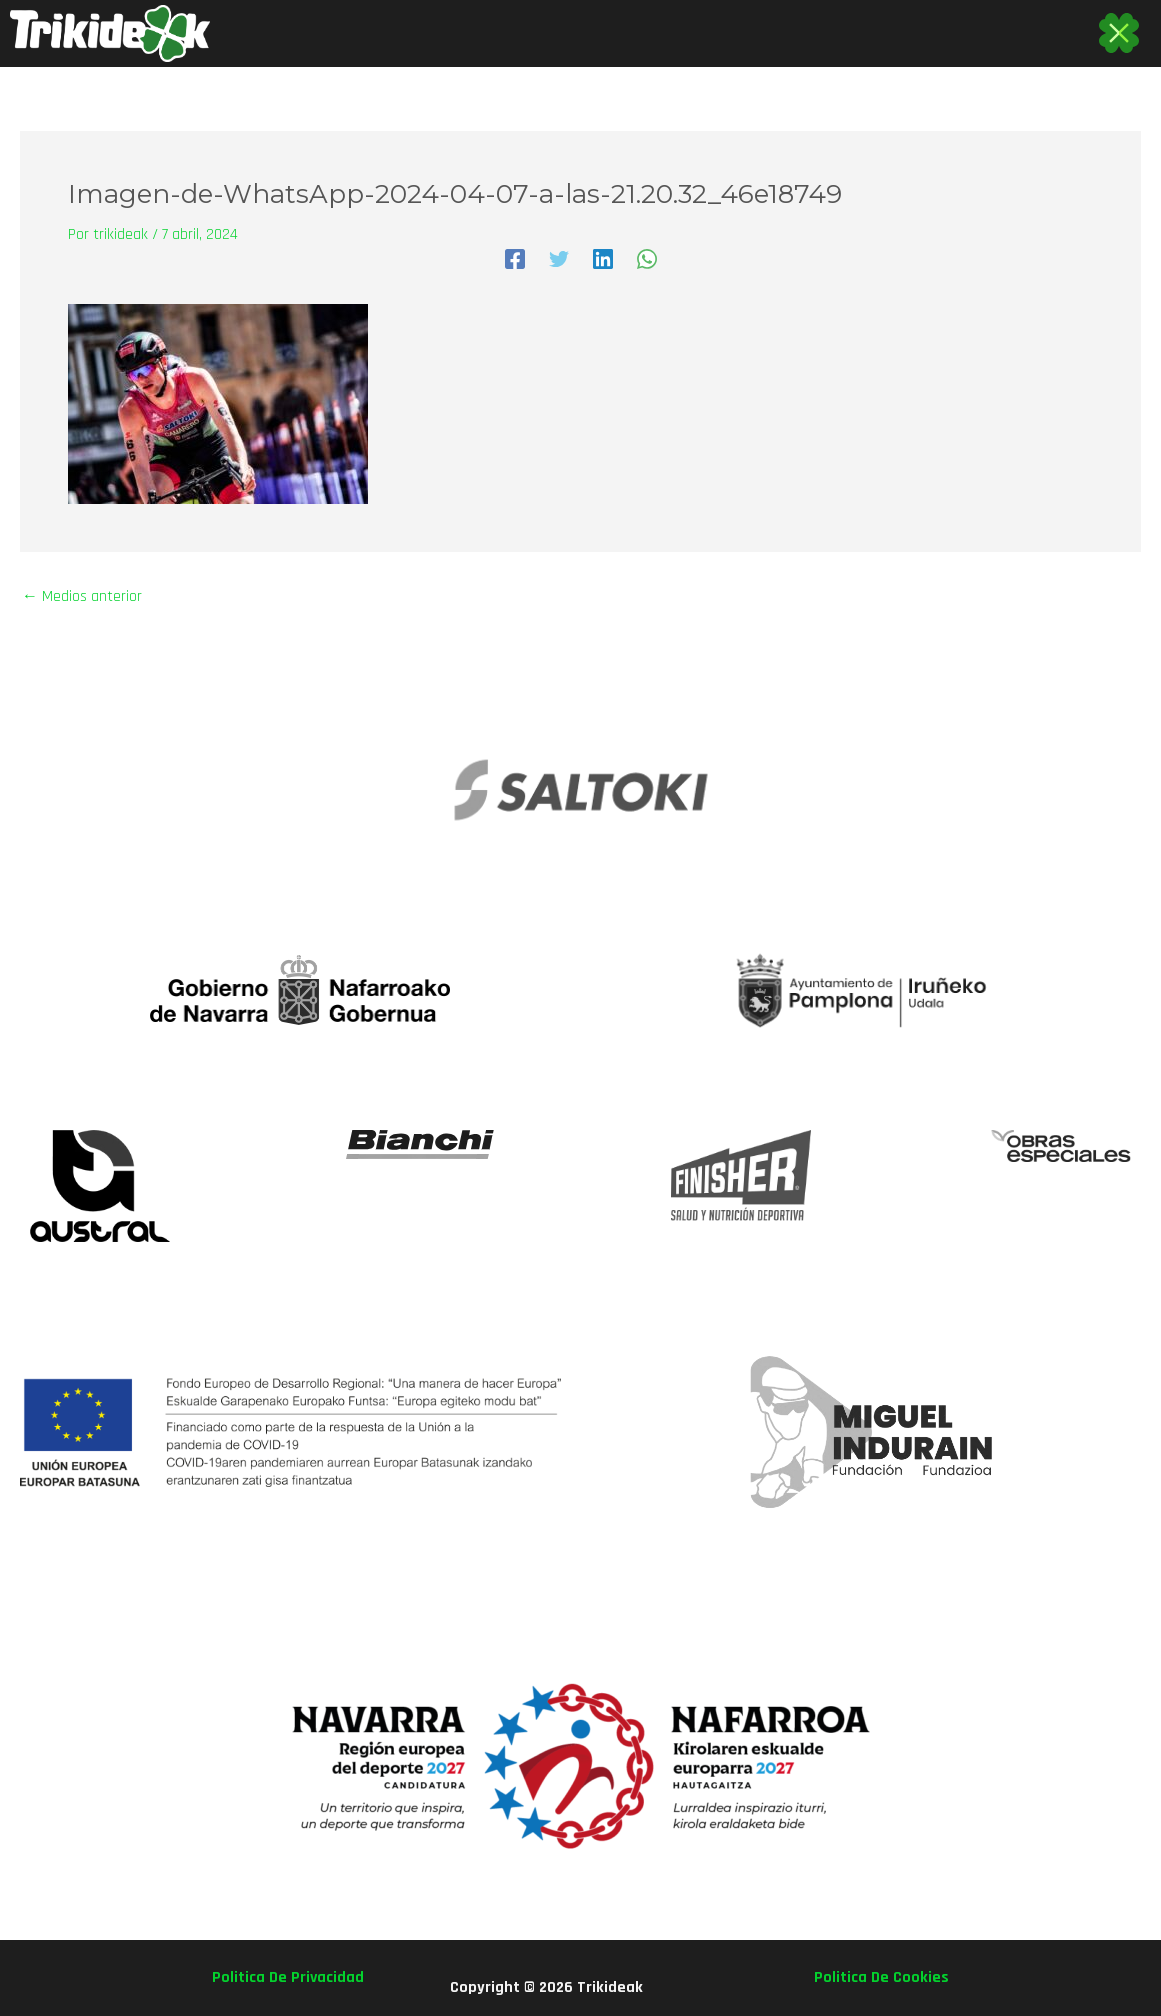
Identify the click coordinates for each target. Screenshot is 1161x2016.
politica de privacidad (288, 1977)
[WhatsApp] (647, 258)
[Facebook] (515, 258)
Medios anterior (82, 597)
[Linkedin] (603, 258)
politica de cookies (881, 1977)
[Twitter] (559, 258)
